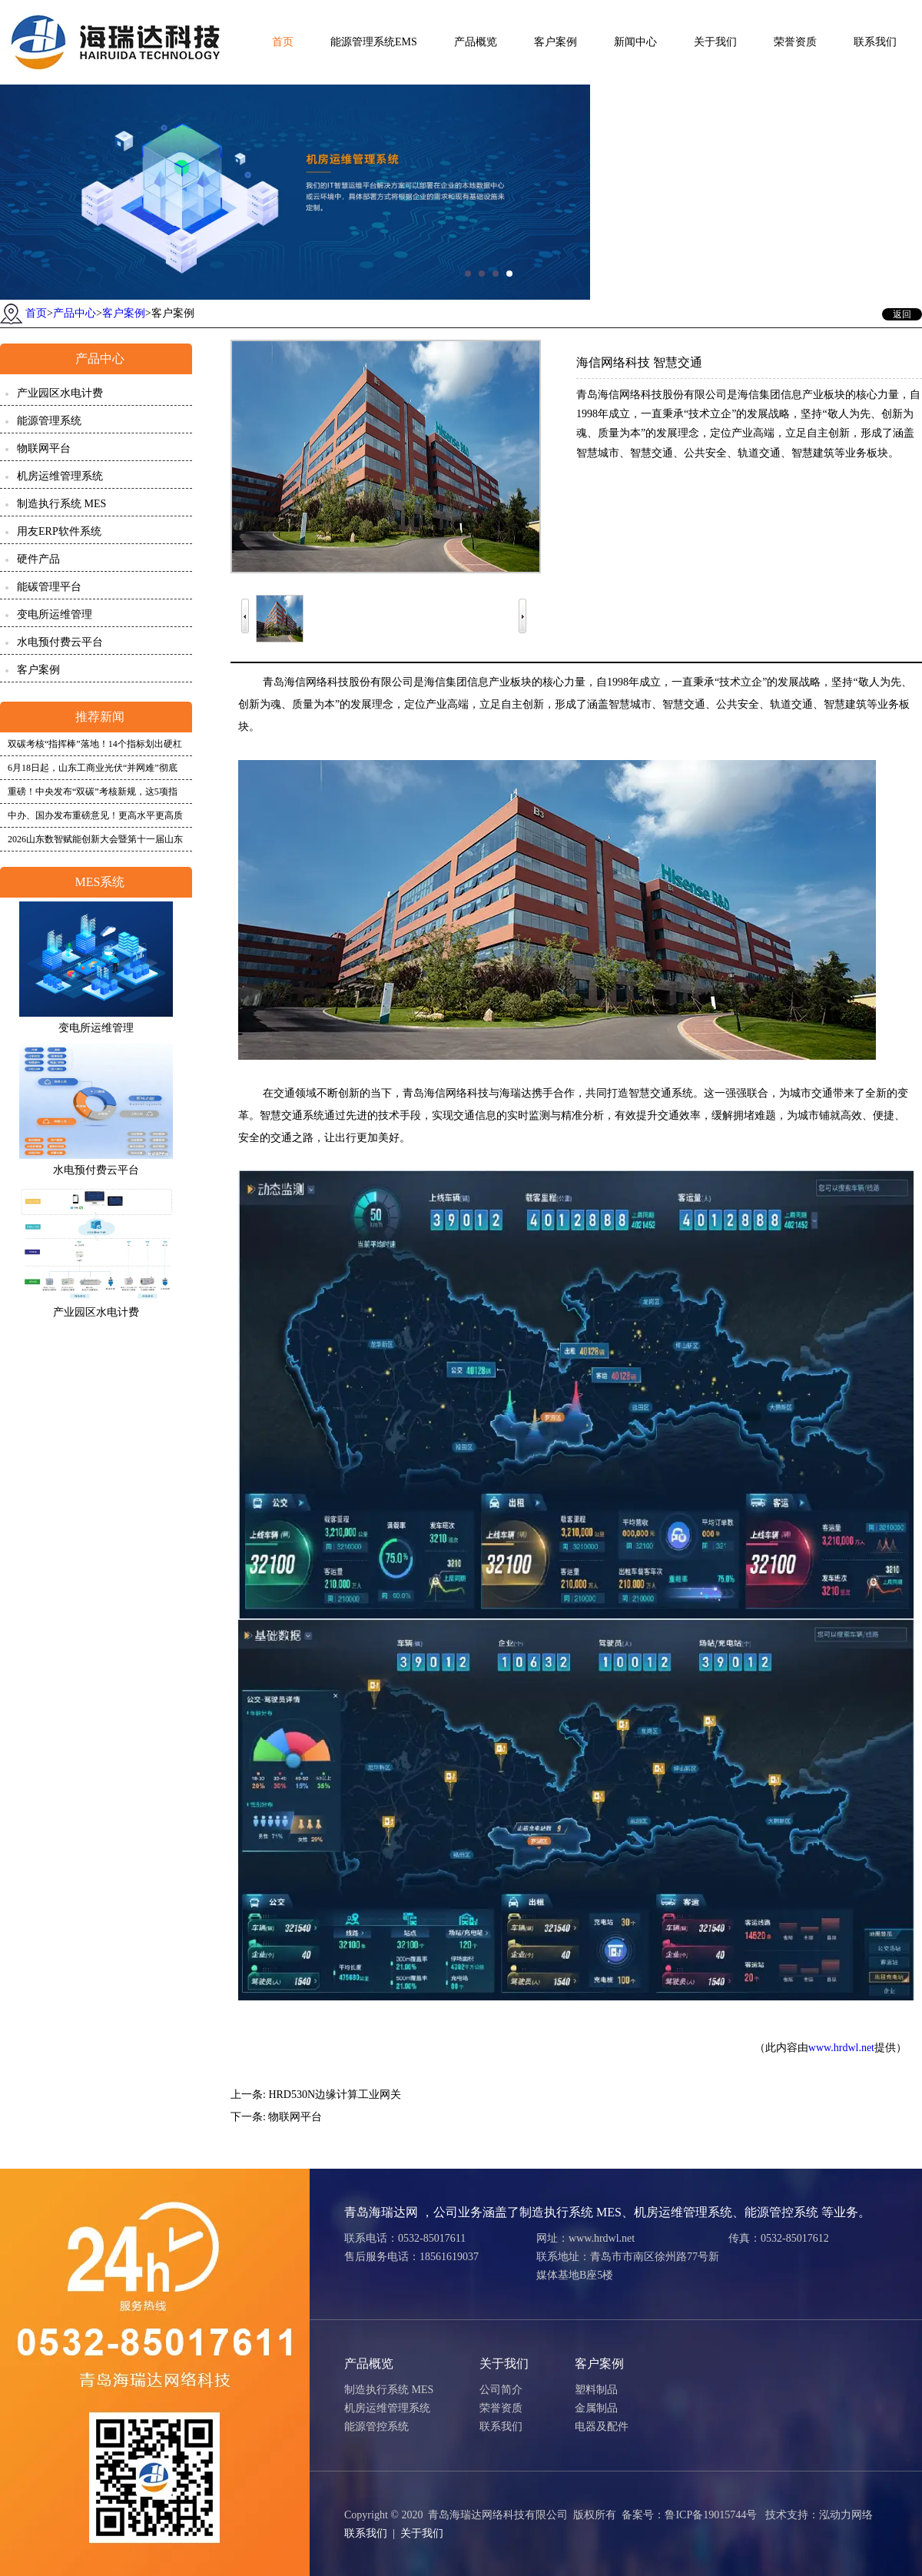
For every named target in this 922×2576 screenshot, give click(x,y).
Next (522, 607)
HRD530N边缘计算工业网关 (334, 2094)
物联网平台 (44, 448)
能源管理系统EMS (373, 42)
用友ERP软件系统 (59, 531)
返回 (902, 314)
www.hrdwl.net (841, 2047)
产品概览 (475, 42)
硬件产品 (38, 559)
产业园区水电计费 (60, 393)
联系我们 (875, 42)
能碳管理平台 (49, 587)
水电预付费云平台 (60, 642)
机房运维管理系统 (60, 476)
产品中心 (74, 313)
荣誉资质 (795, 42)
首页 (283, 42)
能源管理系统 (49, 421)
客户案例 (555, 42)
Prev (245, 607)
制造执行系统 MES (61, 504)
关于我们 (715, 42)
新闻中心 (635, 42)
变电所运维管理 (54, 614)
